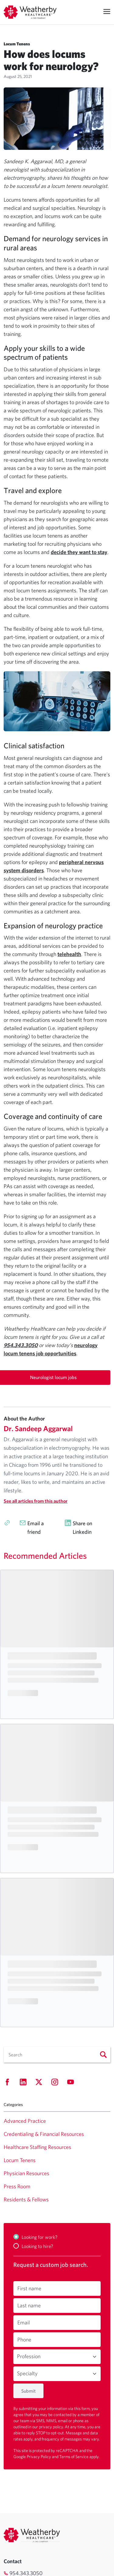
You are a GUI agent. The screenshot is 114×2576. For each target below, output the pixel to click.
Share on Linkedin (82, 1527)
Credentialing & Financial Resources (44, 2134)
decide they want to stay (79, 552)
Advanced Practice (25, 2121)
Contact (13, 2561)
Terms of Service (74, 2456)
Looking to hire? (37, 2246)
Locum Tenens (20, 2160)
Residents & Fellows (26, 2199)
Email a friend (35, 1527)
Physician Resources (26, 2173)
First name (29, 2288)
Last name (29, 2305)
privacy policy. (52, 2426)
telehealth (69, 954)
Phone (24, 2339)
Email (23, 2322)
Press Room (17, 2186)
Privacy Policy (39, 2456)
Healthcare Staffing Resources (37, 2147)
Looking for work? (39, 2237)
